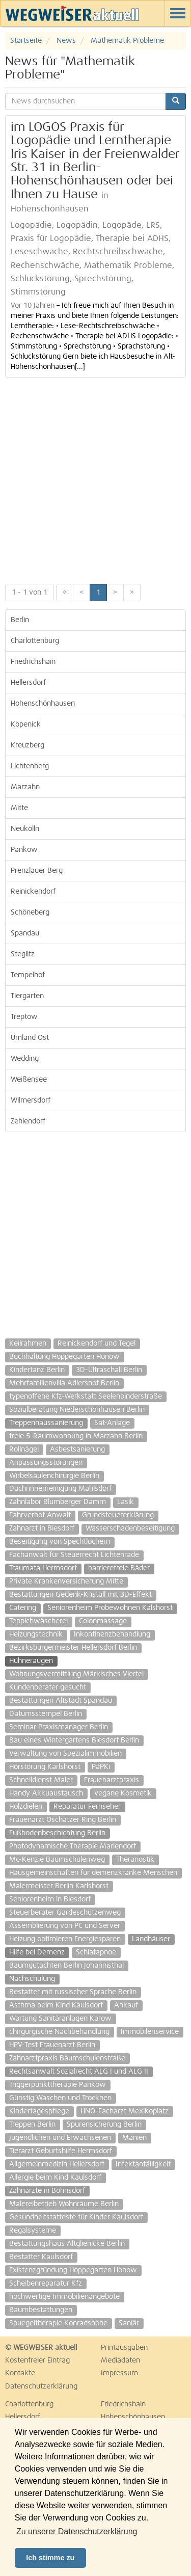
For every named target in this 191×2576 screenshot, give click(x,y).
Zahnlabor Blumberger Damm (57, 1502)
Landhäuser (151, 1939)
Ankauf (126, 2005)
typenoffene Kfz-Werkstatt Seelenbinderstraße (85, 1396)
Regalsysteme (32, 2230)
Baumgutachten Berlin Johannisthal (66, 1965)
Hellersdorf (28, 682)
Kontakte (20, 2373)
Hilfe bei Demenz (37, 1952)
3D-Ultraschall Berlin (109, 1370)
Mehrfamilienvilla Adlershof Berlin (64, 1383)
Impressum (119, 2373)
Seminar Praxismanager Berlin (58, 1727)
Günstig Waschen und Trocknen (60, 2098)
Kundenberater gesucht (47, 1687)
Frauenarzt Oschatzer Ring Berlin (62, 1819)
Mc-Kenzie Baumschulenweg (57, 1859)
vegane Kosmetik (123, 1793)
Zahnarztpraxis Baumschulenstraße (67, 2058)
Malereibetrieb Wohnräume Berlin (64, 2204)
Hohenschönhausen (43, 703)
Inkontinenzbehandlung (112, 1634)
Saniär (129, 2323)
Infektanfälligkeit (143, 2164)
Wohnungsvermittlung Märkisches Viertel (76, 1674)
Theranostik (135, 1859)
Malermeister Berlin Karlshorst (58, 1886)
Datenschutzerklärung (41, 2386)
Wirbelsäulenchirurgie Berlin (54, 1476)
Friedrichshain (33, 661)
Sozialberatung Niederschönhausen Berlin (77, 1409)
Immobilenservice (150, 2031)
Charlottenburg (35, 641)
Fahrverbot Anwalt (40, 1515)
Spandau (25, 933)
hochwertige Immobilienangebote (64, 2296)
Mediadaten (120, 2360)
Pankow (24, 849)
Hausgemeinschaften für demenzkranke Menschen (93, 1872)
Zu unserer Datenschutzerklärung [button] (76, 2531)
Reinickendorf (33, 891)
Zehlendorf (28, 1121)
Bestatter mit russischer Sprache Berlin (73, 1992)
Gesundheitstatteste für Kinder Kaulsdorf (76, 2217)
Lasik (125, 1502)
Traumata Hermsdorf (43, 1568)
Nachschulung (32, 1978)
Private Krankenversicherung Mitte (66, 1581)
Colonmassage (103, 1621)
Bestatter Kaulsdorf (41, 2257)
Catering (22, 1608)
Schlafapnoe (96, 1952)
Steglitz (23, 954)
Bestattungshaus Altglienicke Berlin (67, 2243)
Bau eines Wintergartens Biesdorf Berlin (74, 1740)
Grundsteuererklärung (118, 1515)
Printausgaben (124, 2347)
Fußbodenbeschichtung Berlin (57, 1833)
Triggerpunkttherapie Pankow (57, 2084)
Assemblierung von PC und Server (64, 1925)
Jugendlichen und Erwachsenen (60, 2137)
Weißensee (29, 1079)
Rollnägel (24, 1449)
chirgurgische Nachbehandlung (59, 2031)
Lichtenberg (30, 766)
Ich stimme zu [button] (50, 2558)
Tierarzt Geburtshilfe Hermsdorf (60, 2151)
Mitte (19, 808)
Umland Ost (30, 1037)
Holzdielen (25, 1806)
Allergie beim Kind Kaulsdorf (55, 2177)
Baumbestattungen (40, 2310)
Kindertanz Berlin (37, 1370)
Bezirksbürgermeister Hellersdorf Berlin (73, 1647)
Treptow (24, 1017)
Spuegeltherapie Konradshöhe (58, 2323)
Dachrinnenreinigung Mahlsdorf (60, 1488)
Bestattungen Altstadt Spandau (60, 1700)
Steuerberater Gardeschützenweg (65, 1912)
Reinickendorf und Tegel (96, 1343)
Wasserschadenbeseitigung (130, 1528)
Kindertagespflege (39, 2111)
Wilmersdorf (30, 1100)
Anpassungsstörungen (46, 1462)
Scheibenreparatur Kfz (45, 2283)
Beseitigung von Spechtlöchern (59, 1541)
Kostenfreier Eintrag (37, 2360)
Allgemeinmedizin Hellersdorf (56, 2164)
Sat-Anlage (112, 1423)
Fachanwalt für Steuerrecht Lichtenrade (74, 1555)
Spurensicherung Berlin (104, 2124)
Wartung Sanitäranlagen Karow (60, 2018)
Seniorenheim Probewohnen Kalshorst (110, 1608)
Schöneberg (30, 912)
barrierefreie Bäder (119, 1568)
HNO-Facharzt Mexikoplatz (124, 2111)
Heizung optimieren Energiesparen (65, 1939)
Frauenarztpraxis (111, 1780)
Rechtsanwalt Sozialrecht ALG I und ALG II (78, 2071)
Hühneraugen (31, 1661)
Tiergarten (27, 996)
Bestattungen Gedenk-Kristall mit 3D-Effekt (80, 1594)
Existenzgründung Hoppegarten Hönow (73, 2270)
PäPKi (101, 1766)
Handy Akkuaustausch (46, 1793)
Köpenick (26, 724)
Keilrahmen (27, 1343)
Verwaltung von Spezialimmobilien (65, 1753)
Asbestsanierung (77, 1449)
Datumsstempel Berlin (45, 1714)
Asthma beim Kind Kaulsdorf (56, 2005)
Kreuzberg (27, 745)
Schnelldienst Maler (41, 1780)
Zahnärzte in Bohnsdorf (47, 2190)
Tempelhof (28, 975)
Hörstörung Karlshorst (44, 1766)
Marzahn (25, 787)
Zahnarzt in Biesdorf (41, 1528)
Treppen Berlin (32, 2124)
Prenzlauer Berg (37, 870)
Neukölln (25, 829)
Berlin (20, 620)
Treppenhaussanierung (46, 1423)
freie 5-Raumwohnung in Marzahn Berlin (76, 1436)
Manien (134, 2137)
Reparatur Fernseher (87, 1806)
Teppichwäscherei (38, 1621)
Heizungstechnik (36, 1634)
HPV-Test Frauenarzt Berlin (52, 2045)
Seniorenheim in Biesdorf (50, 1899)
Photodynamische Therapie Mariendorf (72, 1846)
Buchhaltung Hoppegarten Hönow (64, 1356)
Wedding (25, 1058)
